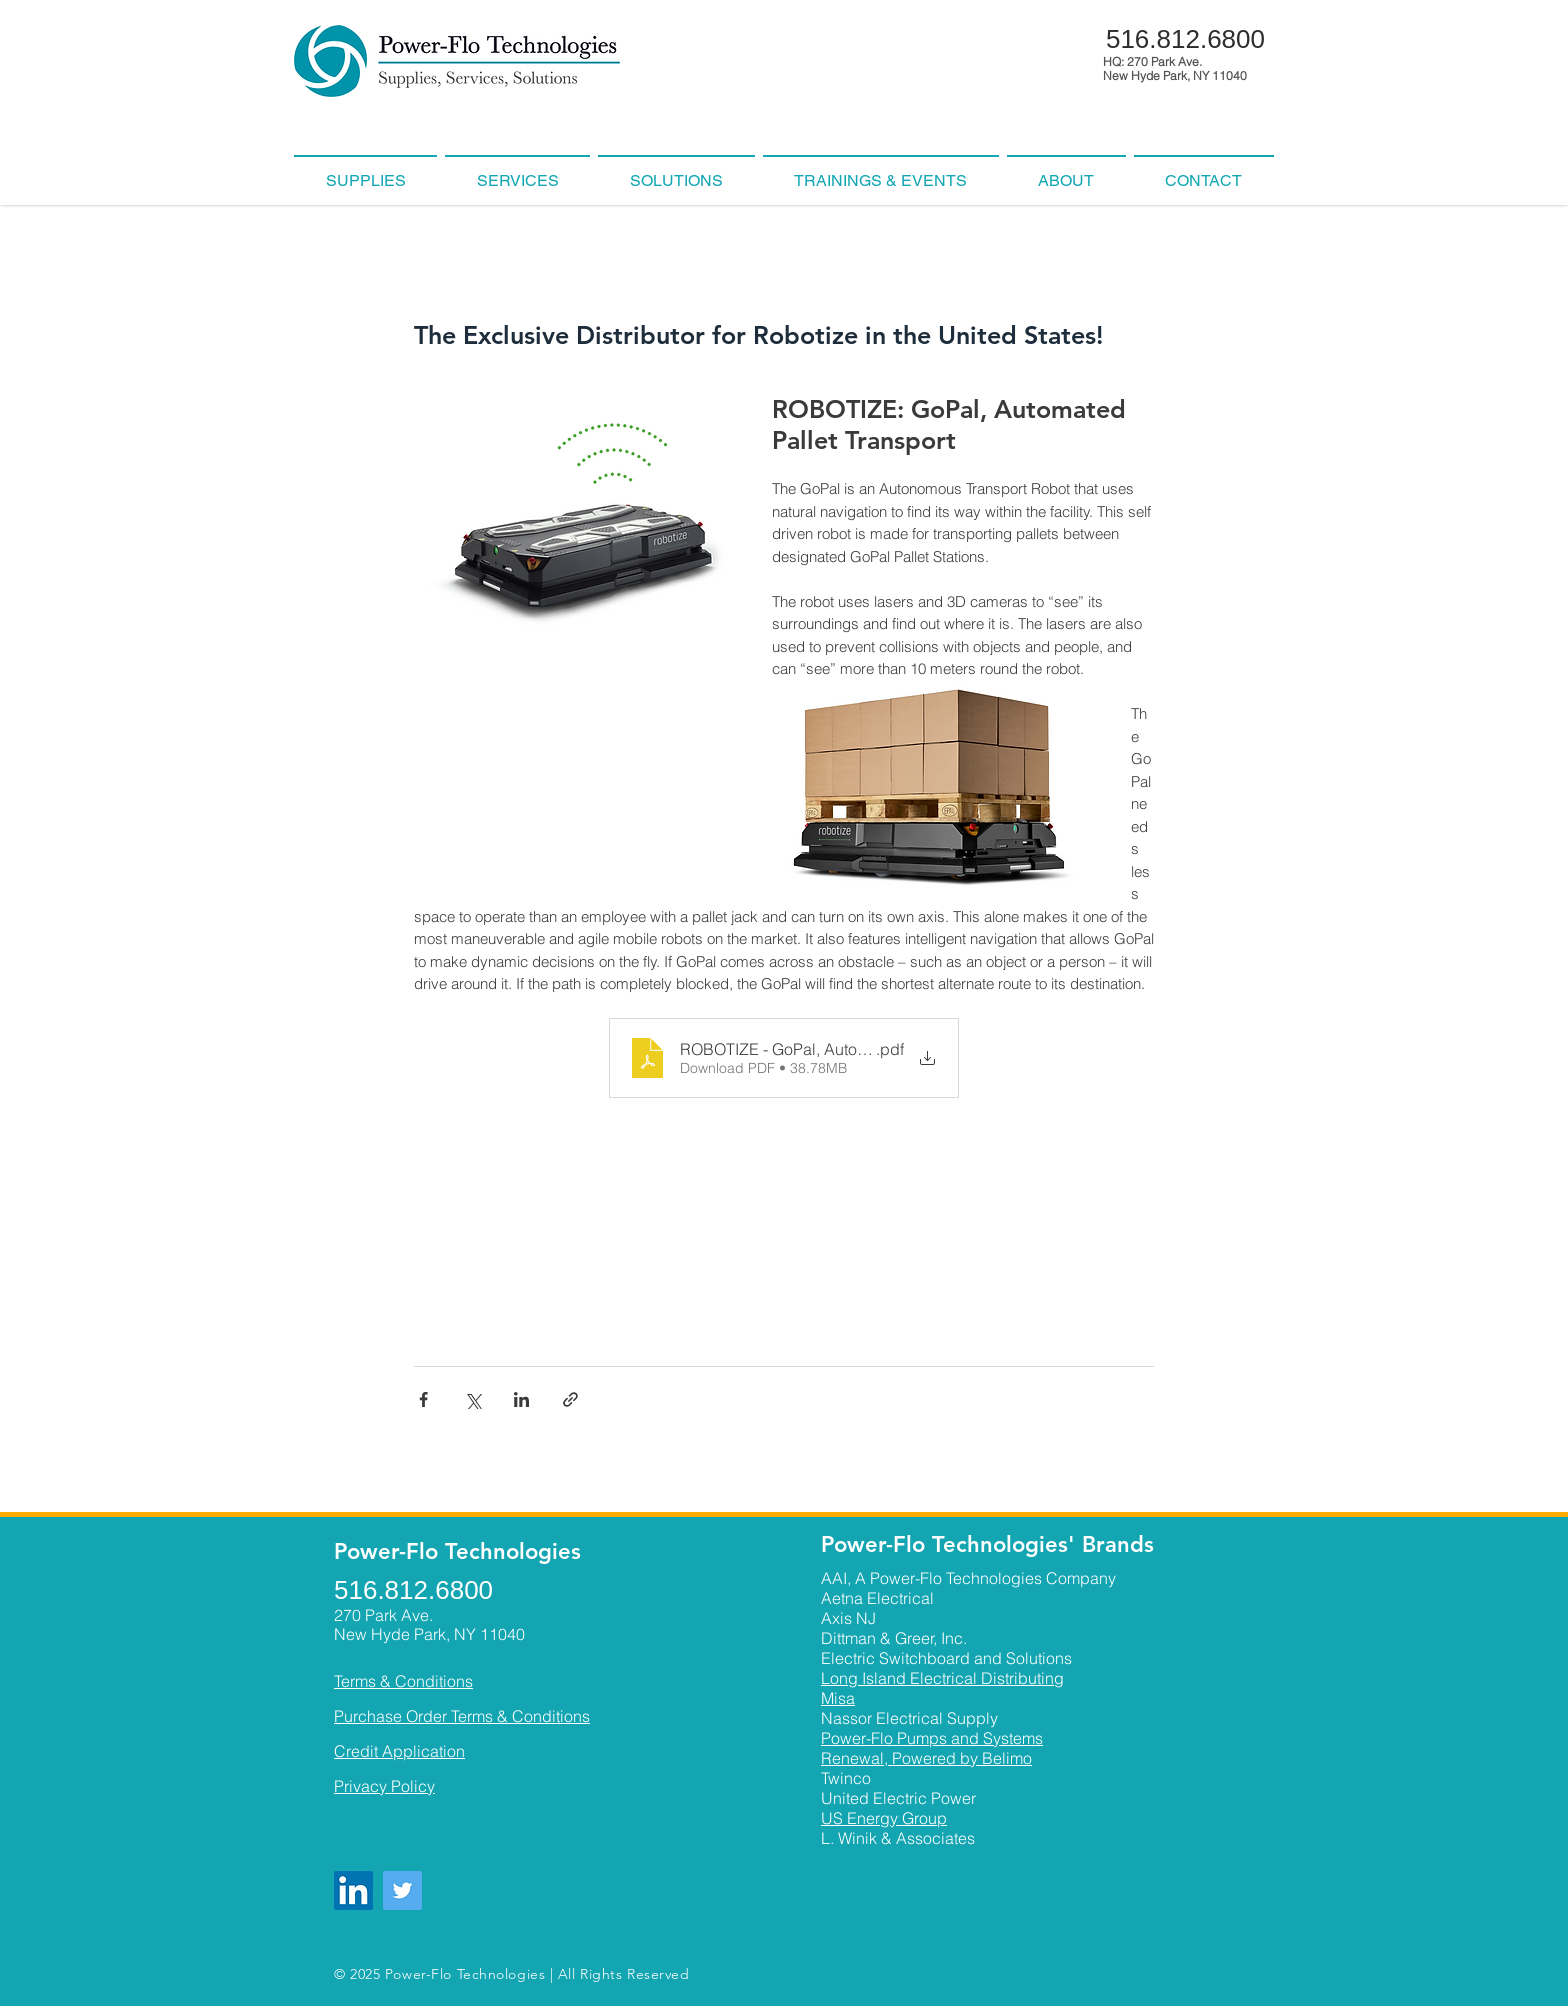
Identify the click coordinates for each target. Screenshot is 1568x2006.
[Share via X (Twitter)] (472, 1399)
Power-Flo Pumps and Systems (932, 1738)
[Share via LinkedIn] (521, 1399)
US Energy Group (884, 1818)
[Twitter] (402, 1890)
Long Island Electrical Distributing (942, 1678)
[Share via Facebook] (423, 1399)
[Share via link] (570, 1399)
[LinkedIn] (353, 1890)
